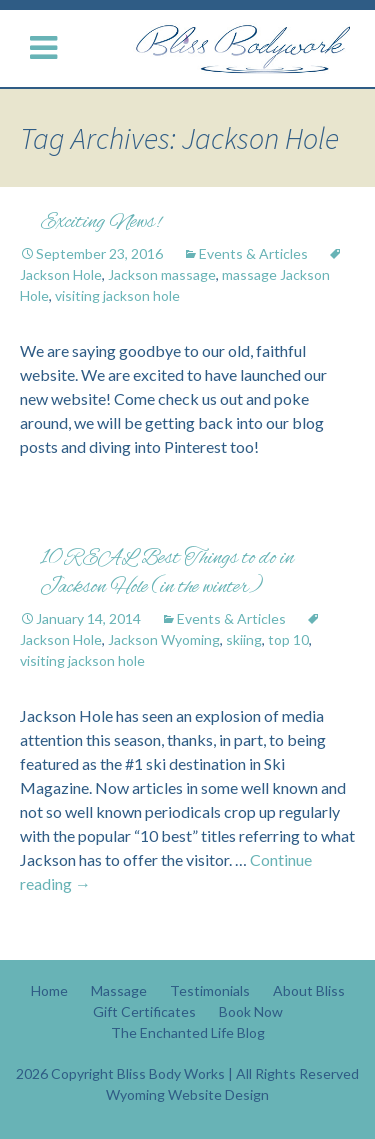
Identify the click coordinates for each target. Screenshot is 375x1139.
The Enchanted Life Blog (188, 1032)
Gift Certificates (144, 1011)
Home (49, 990)
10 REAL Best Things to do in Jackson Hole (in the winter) (167, 573)
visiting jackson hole (117, 295)
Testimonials (210, 990)
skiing (244, 639)
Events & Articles (253, 253)
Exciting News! (100, 222)
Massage (119, 990)
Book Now (251, 1011)
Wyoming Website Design (187, 1094)
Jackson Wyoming (164, 639)
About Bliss (309, 990)
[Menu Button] (47, 48)
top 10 (288, 639)
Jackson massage (162, 274)
